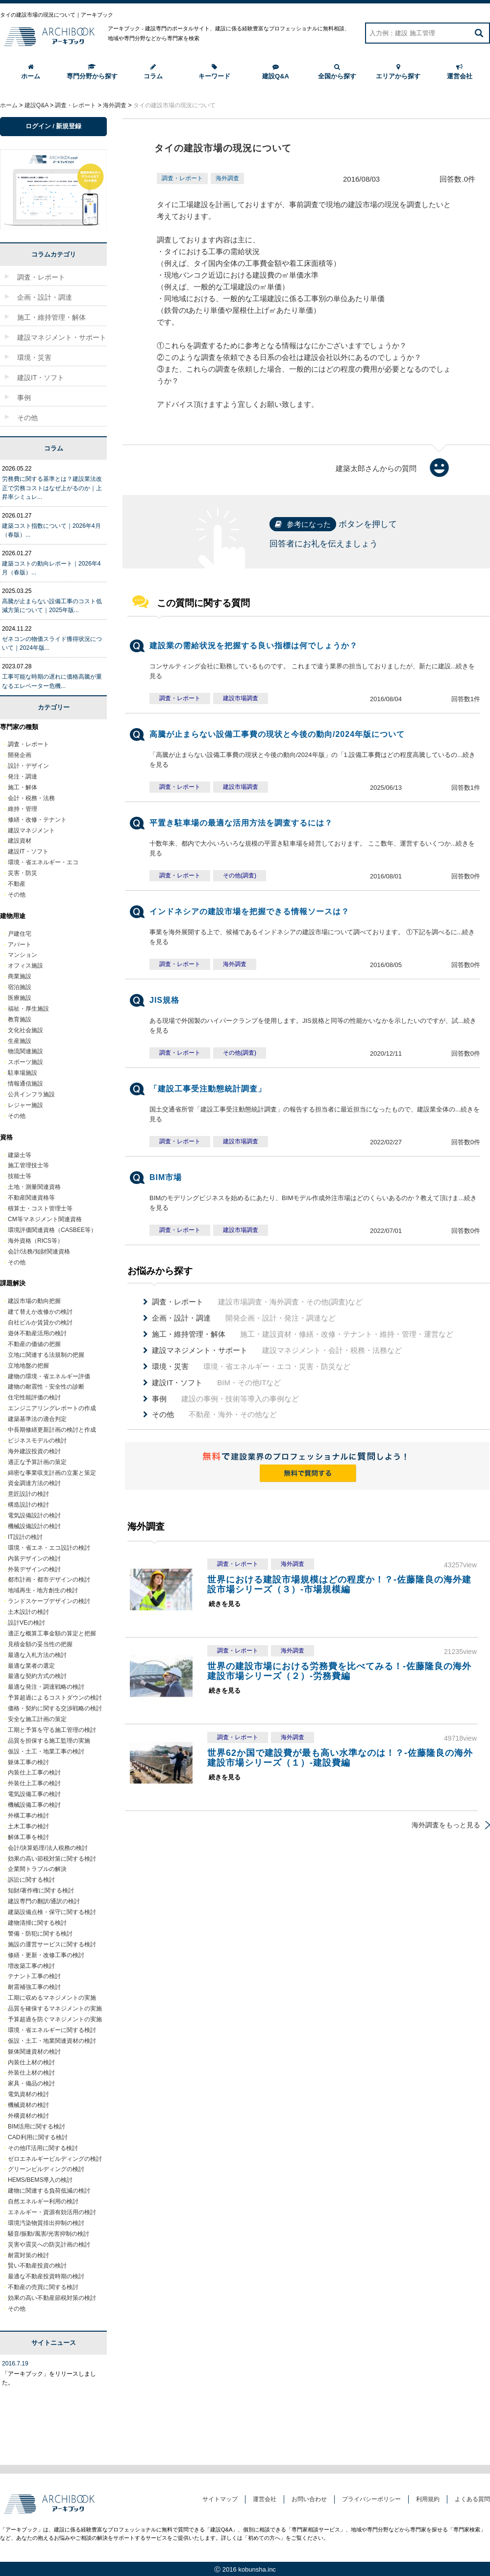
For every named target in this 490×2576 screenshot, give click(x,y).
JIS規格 (164, 1000)
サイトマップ (220, 2499)
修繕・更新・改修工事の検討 (46, 1955)
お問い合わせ (309, 2499)
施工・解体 (22, 787)
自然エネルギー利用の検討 (43, 2201)
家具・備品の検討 (31, 2083)
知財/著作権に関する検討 (41, 1890)
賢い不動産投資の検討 (37, 2265)
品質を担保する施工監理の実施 (49, 1740)
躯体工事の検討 (28, 1762)
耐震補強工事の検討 (34, 1987)
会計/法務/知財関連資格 (39, 1251)
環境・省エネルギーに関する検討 (52, 2030)
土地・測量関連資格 (34, 1186)
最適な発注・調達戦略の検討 (46, 1686)
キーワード (214, 72)
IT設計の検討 (25, 1537)
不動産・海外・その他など (214, 1414)
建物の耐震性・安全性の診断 (46, 1386)
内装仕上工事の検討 (34, 1772)
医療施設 (19, 997)
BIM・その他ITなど (216, 1383)
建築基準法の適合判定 (37, 1419)
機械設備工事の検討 (34, 1804)
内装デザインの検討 (34, 1558)
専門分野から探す (92, 72)
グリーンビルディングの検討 (46, 2169)
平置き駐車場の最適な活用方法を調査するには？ (241, 823)
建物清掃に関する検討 (37, 1922)
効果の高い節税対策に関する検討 (52, 1858)
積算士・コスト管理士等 (40, 1208)
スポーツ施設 (25, 1062)
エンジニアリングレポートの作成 (52, 1408)
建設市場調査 (240, 698)
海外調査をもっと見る (446, 1825)
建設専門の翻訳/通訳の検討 (44, 1901)
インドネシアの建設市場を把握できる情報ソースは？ (249, 911)
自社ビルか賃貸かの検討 (40, 1322)
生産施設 (19, 1041)
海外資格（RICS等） (35, 1240)
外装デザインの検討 (34, 1569)
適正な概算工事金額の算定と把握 (52, 1633)
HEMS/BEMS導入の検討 (40, 2179)
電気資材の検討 (28, 2094)
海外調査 (227, 178)
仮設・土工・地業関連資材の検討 (52, 2040)
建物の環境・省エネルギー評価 (49, 1376)
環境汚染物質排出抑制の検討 (46, 2223)
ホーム (30, 72)
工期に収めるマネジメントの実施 (52, 1997)
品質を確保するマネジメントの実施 (55, 2008)
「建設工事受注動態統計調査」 (207, 1089)
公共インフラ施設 (31, 1094)
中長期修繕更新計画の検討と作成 (52, 1429)
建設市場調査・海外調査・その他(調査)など (257, 1302)
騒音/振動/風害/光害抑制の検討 (48, 2233)
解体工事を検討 (28, 1837)
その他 (16, 894)
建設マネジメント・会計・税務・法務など (277, 1350)
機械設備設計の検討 (34, 1526)
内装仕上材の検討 (31, 2062)
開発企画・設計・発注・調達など (244, 1318)
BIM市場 (165, 1177)
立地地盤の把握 (28, 1365)
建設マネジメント (31, 830)
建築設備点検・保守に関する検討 (52, 1912)
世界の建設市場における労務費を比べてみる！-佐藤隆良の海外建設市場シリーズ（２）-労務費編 (339, 1671)
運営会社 (459, 72)
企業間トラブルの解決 (37, 1869)
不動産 (16, 883)
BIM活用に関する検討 (36, 2126)
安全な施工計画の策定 (37, 1719)
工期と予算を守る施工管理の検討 (52, 1729)
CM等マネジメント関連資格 (45, 1219)
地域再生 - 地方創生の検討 (43, 1590)
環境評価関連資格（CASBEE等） (52, 1230)
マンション (22, 954)
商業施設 (19, 976)
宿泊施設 (19, 987)
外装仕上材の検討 (31, 2072)
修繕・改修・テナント (37, 819)
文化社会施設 (25, 1030)
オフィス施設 (25, 965)
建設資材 (19, 840)
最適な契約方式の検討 (37, 1676)
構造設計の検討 (28, 1504)
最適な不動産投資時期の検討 (46, 2276)
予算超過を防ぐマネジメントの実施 (55, 2019)
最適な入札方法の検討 (37, 1655)
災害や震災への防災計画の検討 (49, 2244)
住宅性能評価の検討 (34, 1397)
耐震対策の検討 (28, 2255)
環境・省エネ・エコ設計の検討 (49, 1547)
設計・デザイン (28, 765)
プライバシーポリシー (371, 2499)
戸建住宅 (19, 933)
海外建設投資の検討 (34, 1451)
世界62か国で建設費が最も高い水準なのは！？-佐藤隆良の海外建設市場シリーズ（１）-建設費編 (340, 1758)
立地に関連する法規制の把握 (46, 1354)
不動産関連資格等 (31, 1197)
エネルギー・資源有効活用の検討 (52, 2212)
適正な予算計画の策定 (37, 1462)
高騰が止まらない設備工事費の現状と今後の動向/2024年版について (277, 734)
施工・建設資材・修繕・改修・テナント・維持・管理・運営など (302, 1334)
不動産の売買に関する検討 (43, 2287)
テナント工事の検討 (34, 1976)
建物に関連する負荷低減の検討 (49, 2190)
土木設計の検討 (28, 1611)
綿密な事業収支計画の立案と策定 (52, 1472)
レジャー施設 (25, 1105)
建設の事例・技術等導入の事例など (225, 1399)
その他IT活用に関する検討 (43, 2148)
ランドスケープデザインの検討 (49, 1601)
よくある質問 (472, 2499)
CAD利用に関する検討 (38, 2137)
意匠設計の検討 (28, 1493)
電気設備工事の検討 (34, 1794)
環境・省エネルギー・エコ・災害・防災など (251, 1367)
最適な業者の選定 (31, 1665)
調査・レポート (182, 178)
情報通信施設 (25, 1083)
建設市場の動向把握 (34, 1301)
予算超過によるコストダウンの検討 (55, 1697)
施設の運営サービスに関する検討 (52, 1944)
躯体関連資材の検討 (34, 2051)
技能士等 (19, 1176)
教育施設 (19, 1019)
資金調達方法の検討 (34, 1483)
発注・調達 (22, 776)
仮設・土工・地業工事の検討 (46, 1751)
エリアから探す (398, 72)
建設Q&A (275, 72)
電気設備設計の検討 (34, 1515)
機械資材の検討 (28, 2105)
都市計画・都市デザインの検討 (49, 1579)
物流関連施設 (25, 1051)
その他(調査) (239, 875)
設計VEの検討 (26, 1622)
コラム (153, 72)
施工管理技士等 (28, 1165)
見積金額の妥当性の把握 (40, 1644)
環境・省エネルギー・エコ (43, 862)
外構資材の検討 (28, 2115)
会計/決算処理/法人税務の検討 (48, 1847)
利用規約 (428, 2499)
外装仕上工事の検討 (34, 1783)
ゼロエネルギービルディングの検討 (55, 2158)
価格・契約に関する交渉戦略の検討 (55, 1708)
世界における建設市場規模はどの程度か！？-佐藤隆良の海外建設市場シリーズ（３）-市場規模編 (339, 1584)
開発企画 (19, 755)
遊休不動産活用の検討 (37, 1333)
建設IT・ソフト (28, 851)
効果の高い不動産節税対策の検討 (52, 2297)
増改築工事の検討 (31, 1965)
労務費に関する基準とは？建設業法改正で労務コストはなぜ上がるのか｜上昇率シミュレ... (52, 487)
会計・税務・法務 (31, 798)
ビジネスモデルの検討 (37, 1440)
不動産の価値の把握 (34, 1344)
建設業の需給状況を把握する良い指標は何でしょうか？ (253, 645)
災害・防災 (22, 873)
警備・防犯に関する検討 (40, 1933)
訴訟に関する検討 (31, 1879)
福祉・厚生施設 (28, 1008)
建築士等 (19, 1155)
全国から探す (337, 72)
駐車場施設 (22, 1072)
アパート (19, 944)
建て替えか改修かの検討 (40, 1311)
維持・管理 (22, 808)
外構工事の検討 (28, 1815)
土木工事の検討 (28, 1826)
